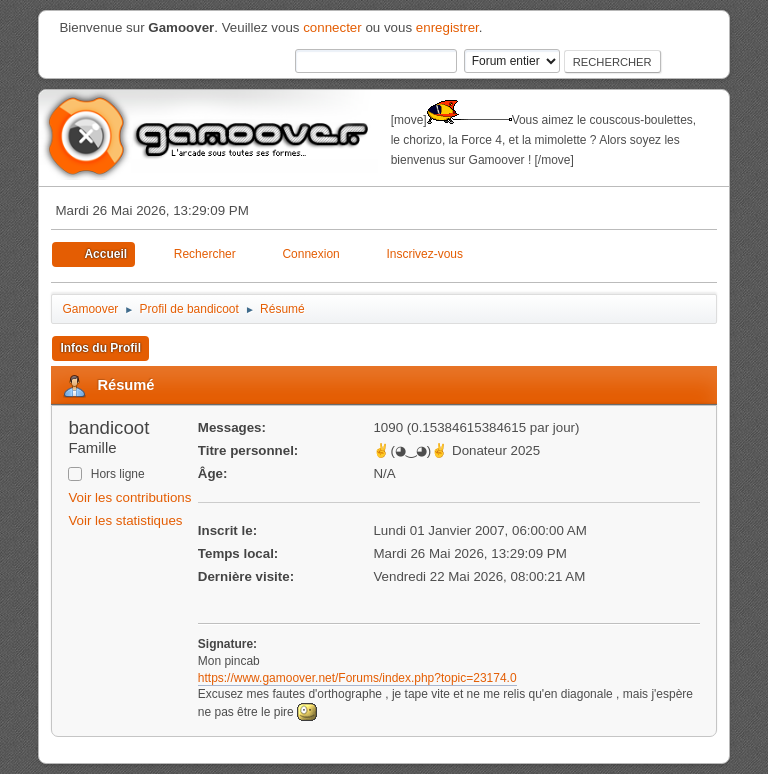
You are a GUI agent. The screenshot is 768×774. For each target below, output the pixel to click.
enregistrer (447, 27)
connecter (332, 27)
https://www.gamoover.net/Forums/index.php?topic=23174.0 (357, 678)
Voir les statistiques (125, 520)
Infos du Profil (100, 348)
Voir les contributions (129, 497)
